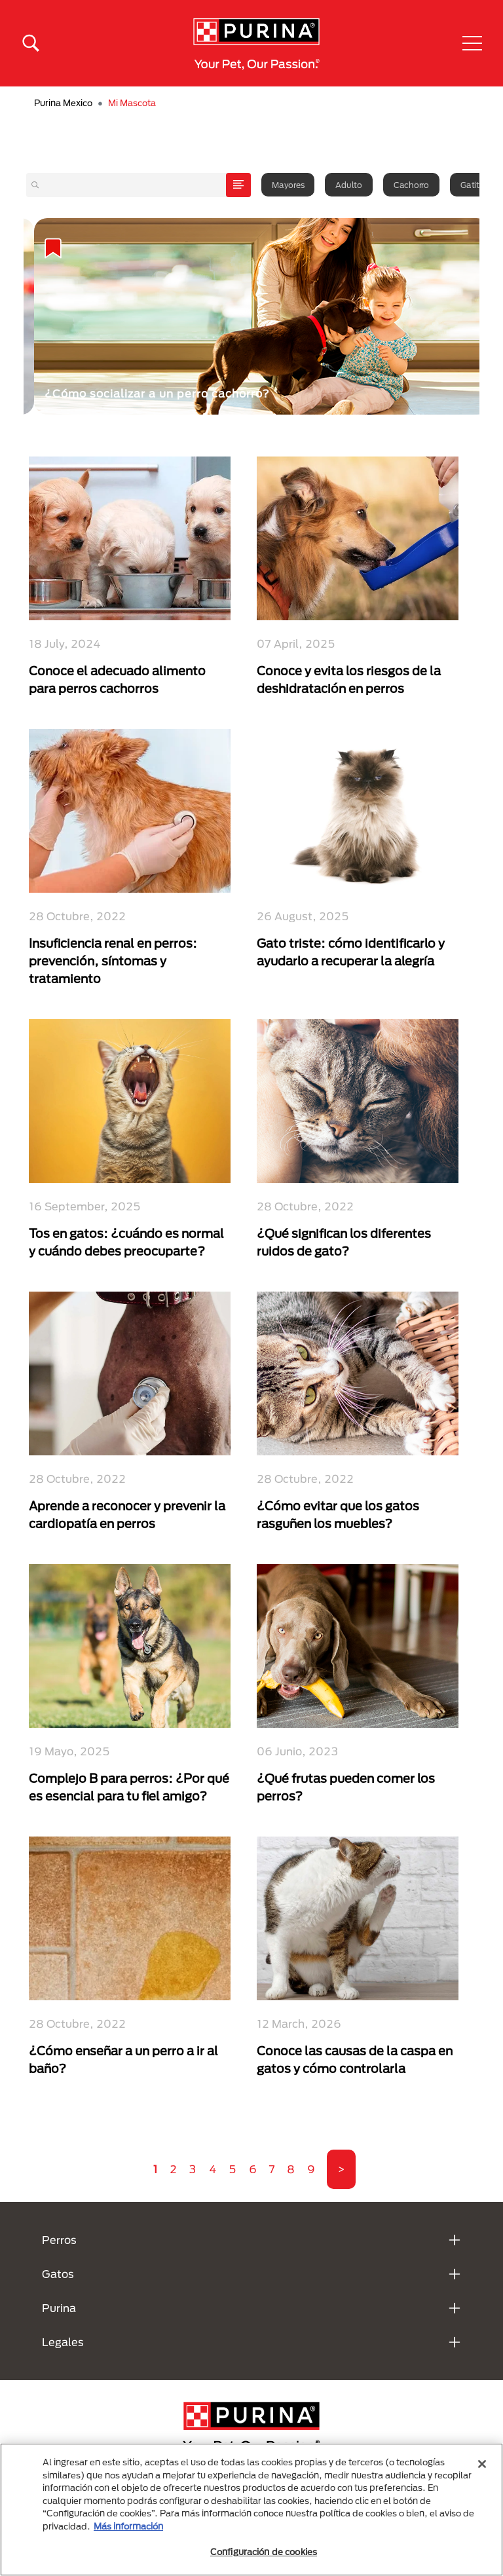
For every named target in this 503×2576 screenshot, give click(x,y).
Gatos (58, 2274)
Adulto (348, 184)
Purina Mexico (63, 103)
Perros (59, 2239)
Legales (63, 2342)
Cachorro (411, 184)
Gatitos (474, 184)
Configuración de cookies (263, 2552)
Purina (59, 2308)
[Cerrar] (482, 2464)
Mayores (288, 184)
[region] (251, 2509)
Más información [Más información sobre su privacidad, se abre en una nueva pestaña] (128, 2526)
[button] (472, 43)
